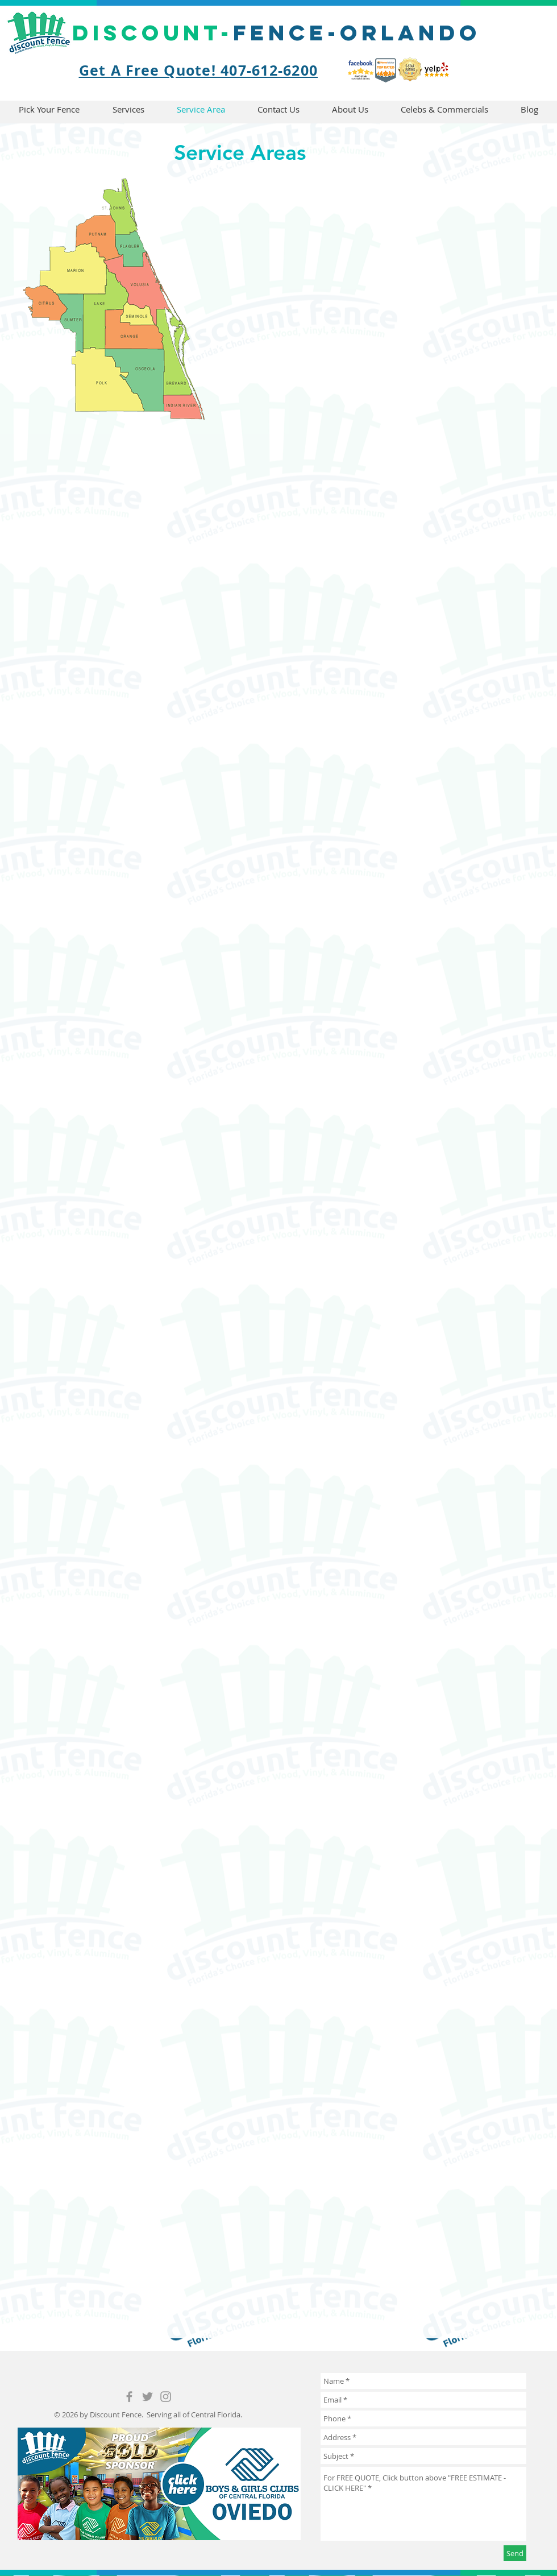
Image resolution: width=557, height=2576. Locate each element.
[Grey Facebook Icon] (129, 2396)
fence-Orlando (276, 32)
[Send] (515, 2553)
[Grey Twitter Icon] (147, 2396)
